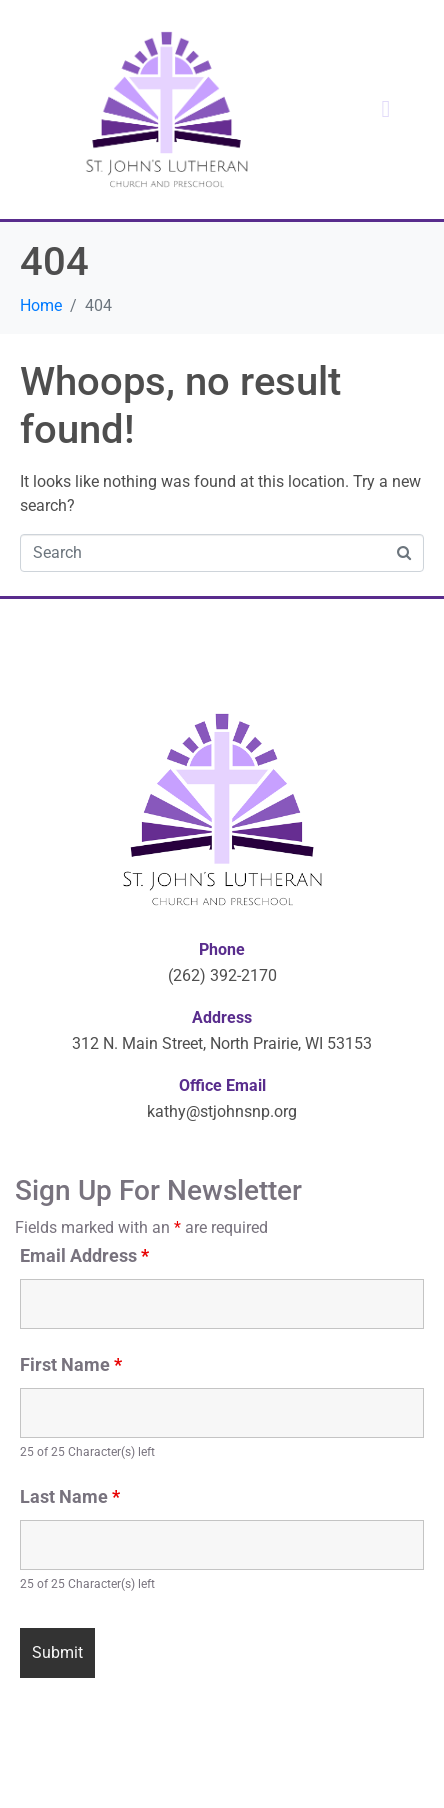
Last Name (70, 1497)
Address (222, 1017)
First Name (71, 1365)
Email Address (84, 1256)
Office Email (222, 1085)
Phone (222, 949)
